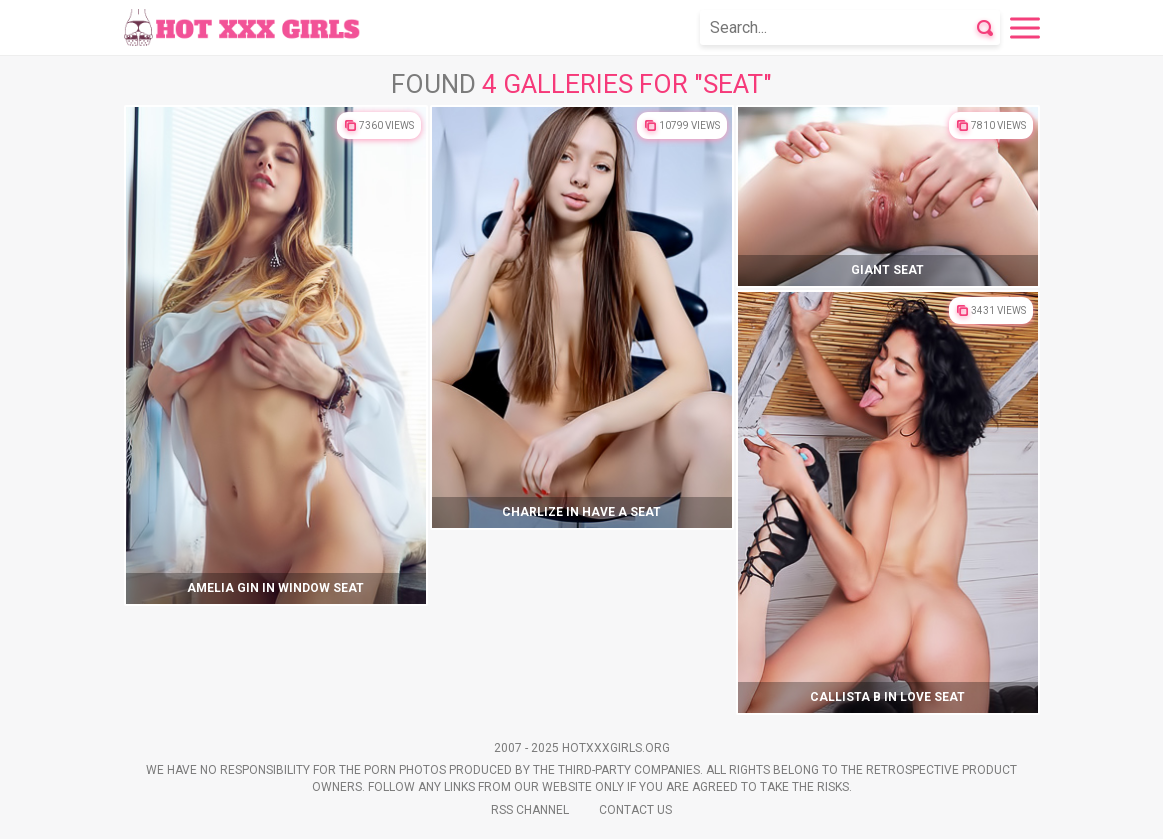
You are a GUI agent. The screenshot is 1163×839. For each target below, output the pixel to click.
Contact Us (635, 810)
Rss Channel (530, 810)
